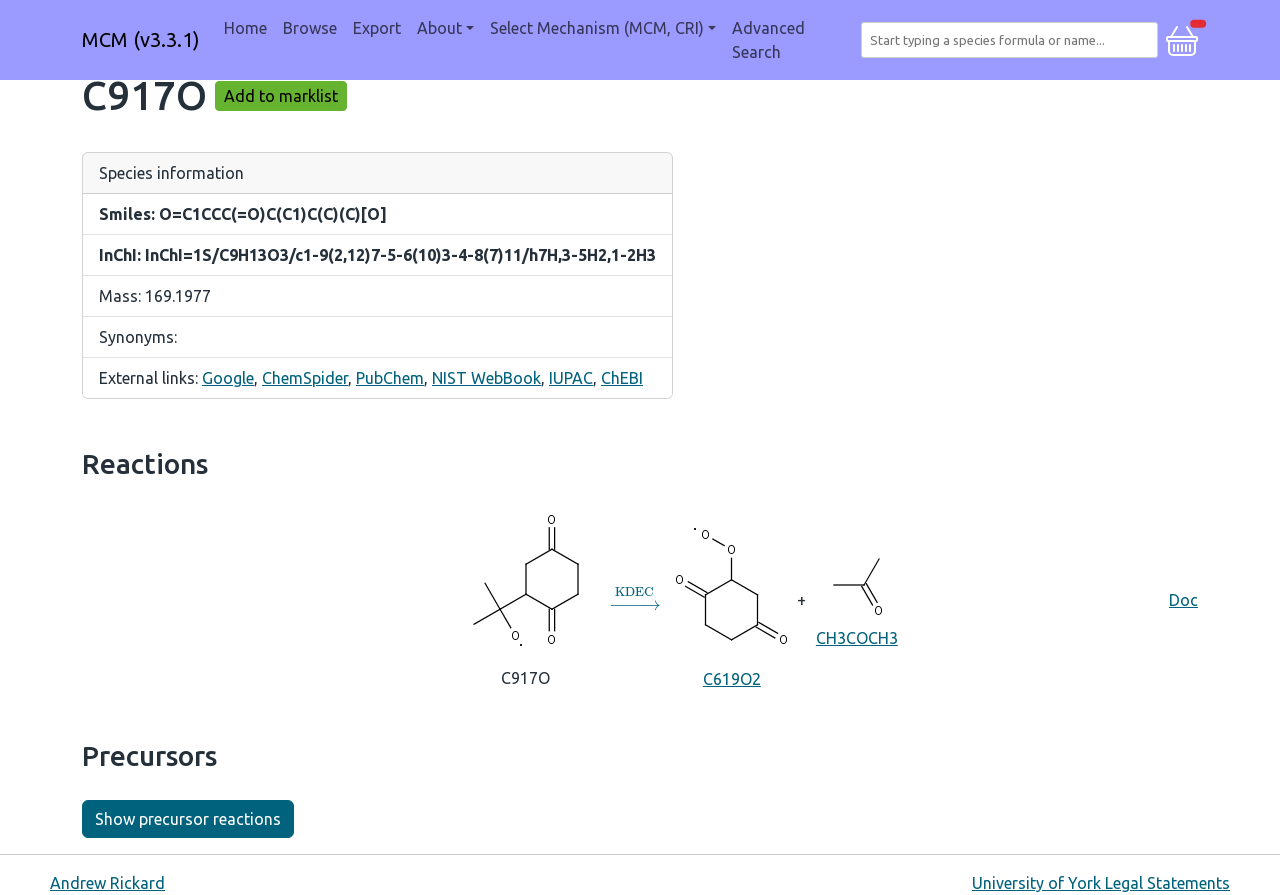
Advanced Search (768, 40)
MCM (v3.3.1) (141, 39)
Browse (310, 28)
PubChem (390, 378)
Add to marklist (281, 96)
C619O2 (731, 598)
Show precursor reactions (188, 819)
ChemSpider (305, 378)
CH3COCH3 (856, 598)
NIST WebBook (486, 378)
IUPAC (571, 378)
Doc (1183, 600)
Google (228, 378)
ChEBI (622, 378)
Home (245, 28)
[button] (1182, 38)
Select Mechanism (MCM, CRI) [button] (597, 28)
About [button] (439, 28)
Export (377, 28)
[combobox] (1013, 40)
